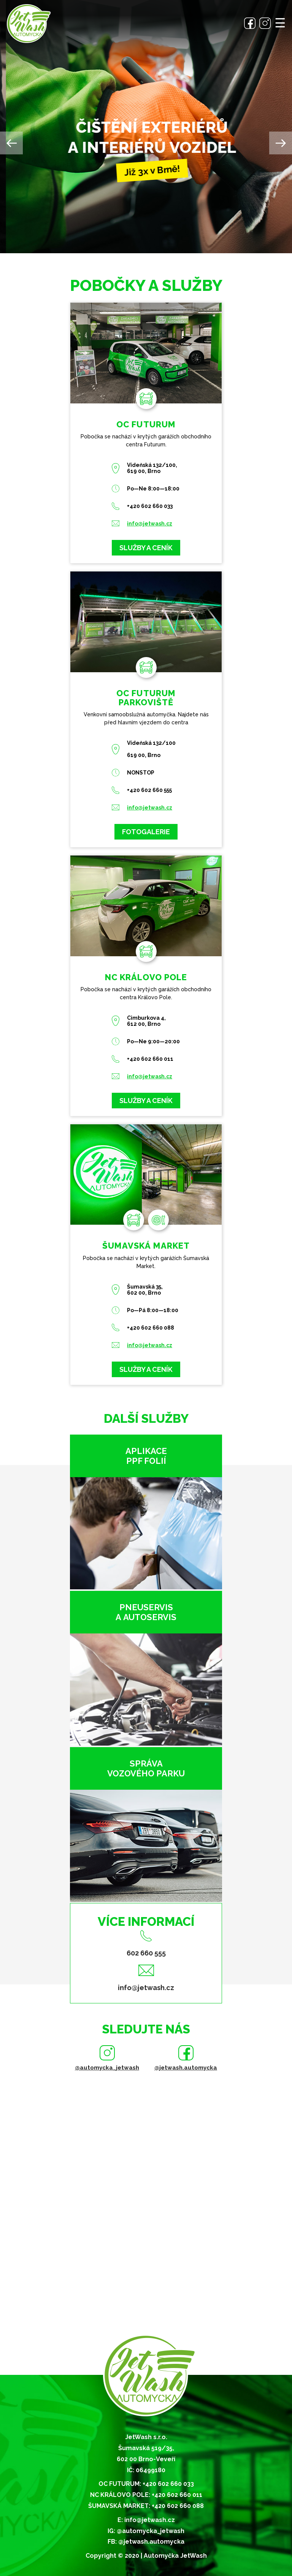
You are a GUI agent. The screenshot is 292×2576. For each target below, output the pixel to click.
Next (280, 143)
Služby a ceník (146, 548)
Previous (11, 143)
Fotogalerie (146, 832)
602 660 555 (146, 1953)
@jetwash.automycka (185, 2067)
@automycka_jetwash (107, 2067)
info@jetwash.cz (149, 524)
